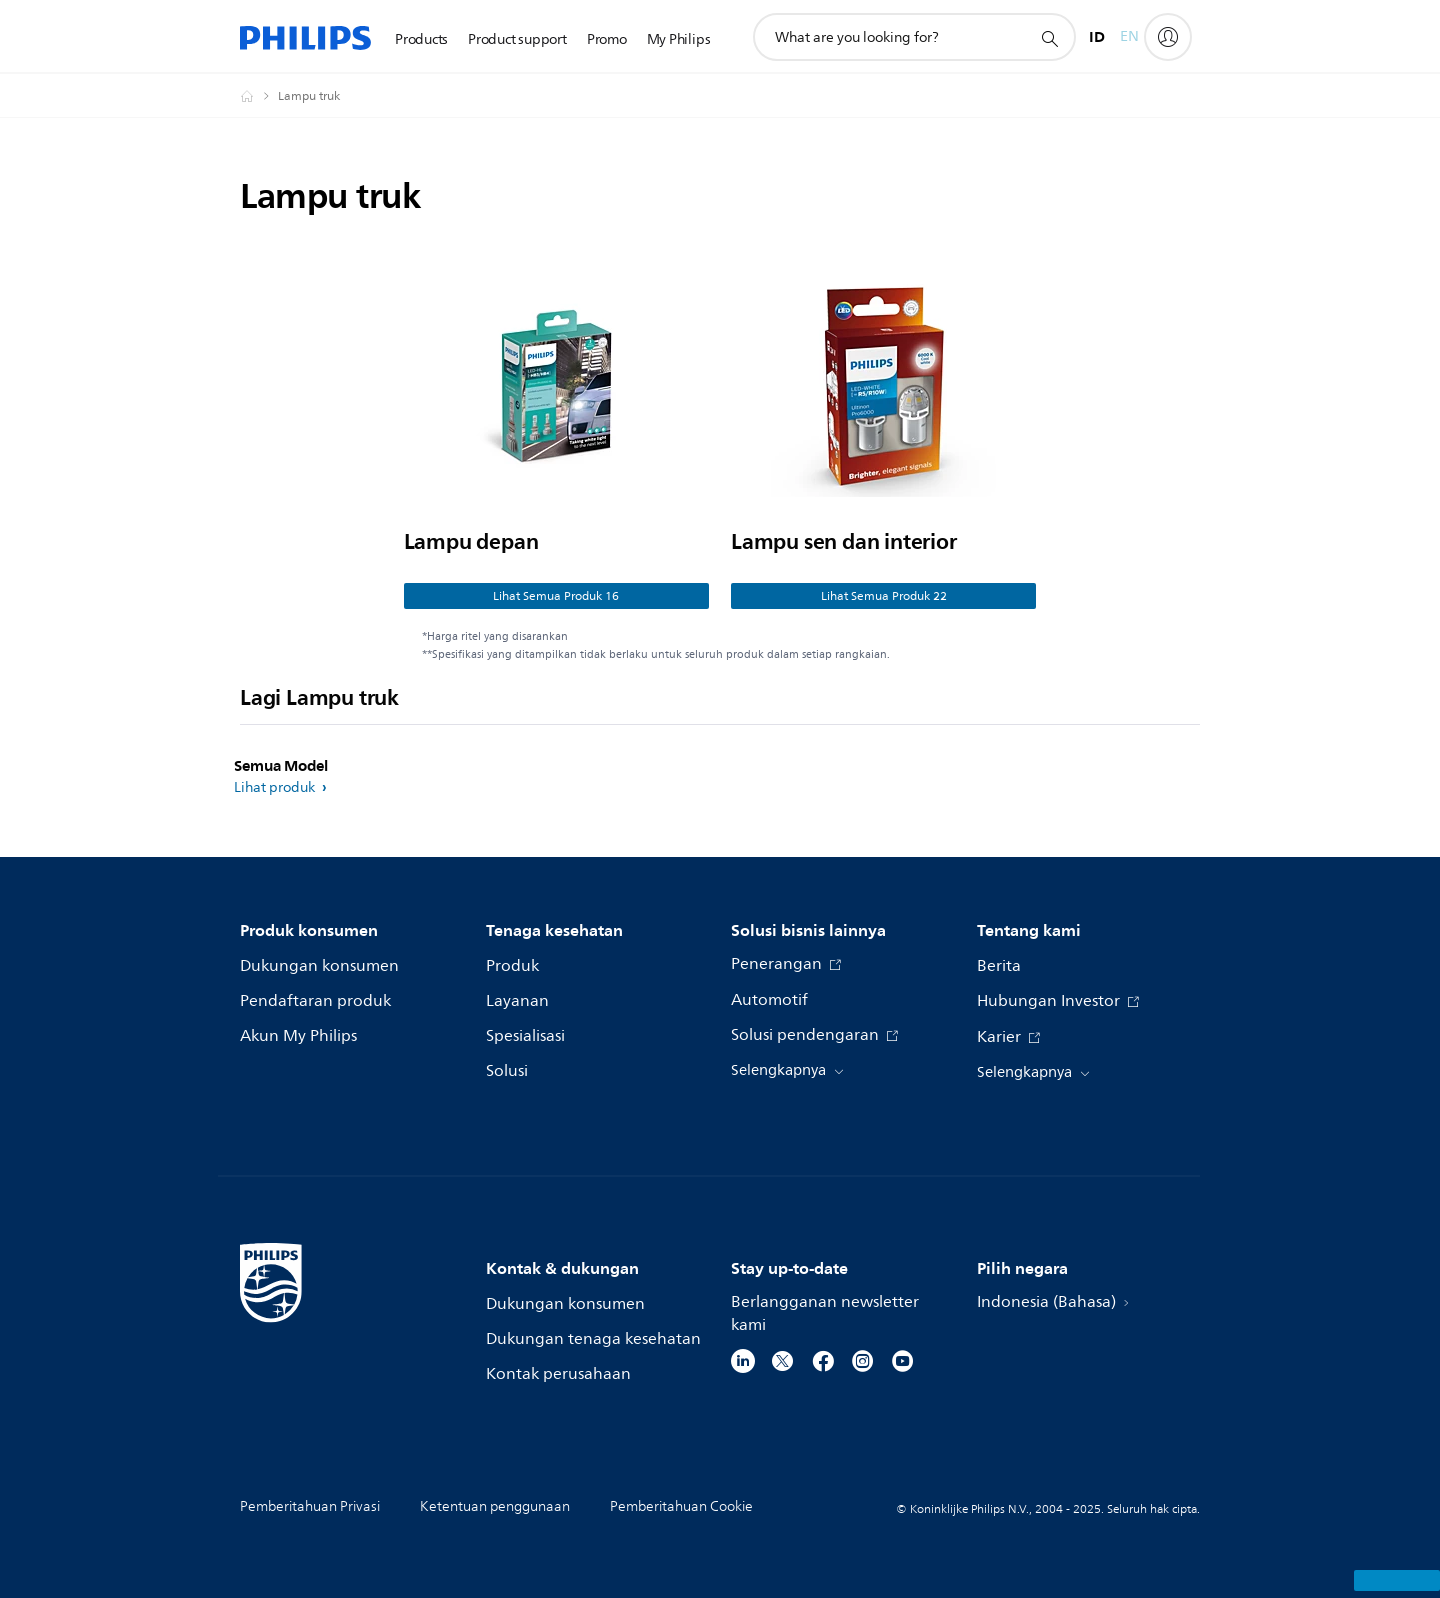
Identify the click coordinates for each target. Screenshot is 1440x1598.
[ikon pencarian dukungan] (1049, 38)
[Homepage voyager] (259, 96)
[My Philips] (1168, 37)
